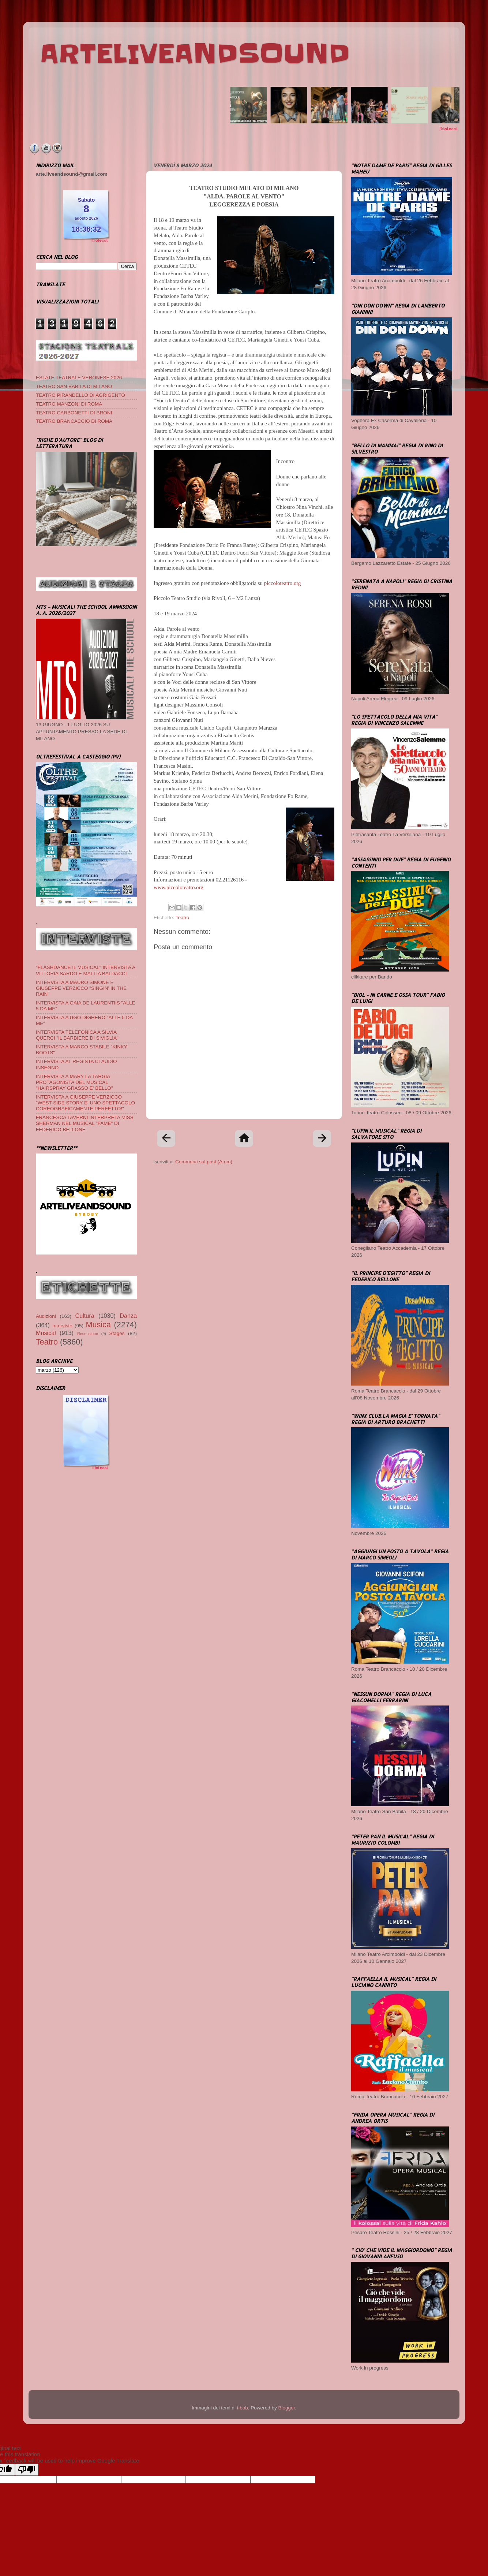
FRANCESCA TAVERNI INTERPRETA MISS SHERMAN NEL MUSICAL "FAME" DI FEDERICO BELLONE (85, 1123)
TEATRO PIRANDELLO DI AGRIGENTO (80, 395)
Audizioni (46, 1316)
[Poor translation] (26, 2470)
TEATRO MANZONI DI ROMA (69, 404)
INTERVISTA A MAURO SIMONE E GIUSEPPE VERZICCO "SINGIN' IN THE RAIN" (81, 988)
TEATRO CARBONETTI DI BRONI (74, 412)
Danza (128, 1315)
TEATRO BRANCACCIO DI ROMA (74, 421)
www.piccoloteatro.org (178, 887)
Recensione (87, 1333)
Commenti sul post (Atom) (203, 1161)
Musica (98, 1324)
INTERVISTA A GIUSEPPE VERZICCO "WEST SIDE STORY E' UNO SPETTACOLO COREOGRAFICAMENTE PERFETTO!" (85, 1102)
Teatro (182, 917)
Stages (117, 1333)
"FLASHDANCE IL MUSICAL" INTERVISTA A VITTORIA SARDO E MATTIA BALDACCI (85, 970)
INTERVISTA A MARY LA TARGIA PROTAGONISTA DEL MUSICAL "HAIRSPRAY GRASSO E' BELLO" (74, 1082)
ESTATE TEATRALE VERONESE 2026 (79, 377)
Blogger (286, 2408)
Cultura (84, 1315)
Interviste (62, 1325)
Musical (46, 1333)
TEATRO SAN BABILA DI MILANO (74, 386)
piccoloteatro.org (282, 583)
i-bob (242, 2408)
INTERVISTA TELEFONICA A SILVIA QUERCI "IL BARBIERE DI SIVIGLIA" (77, 1035)
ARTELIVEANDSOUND (195, 54)
